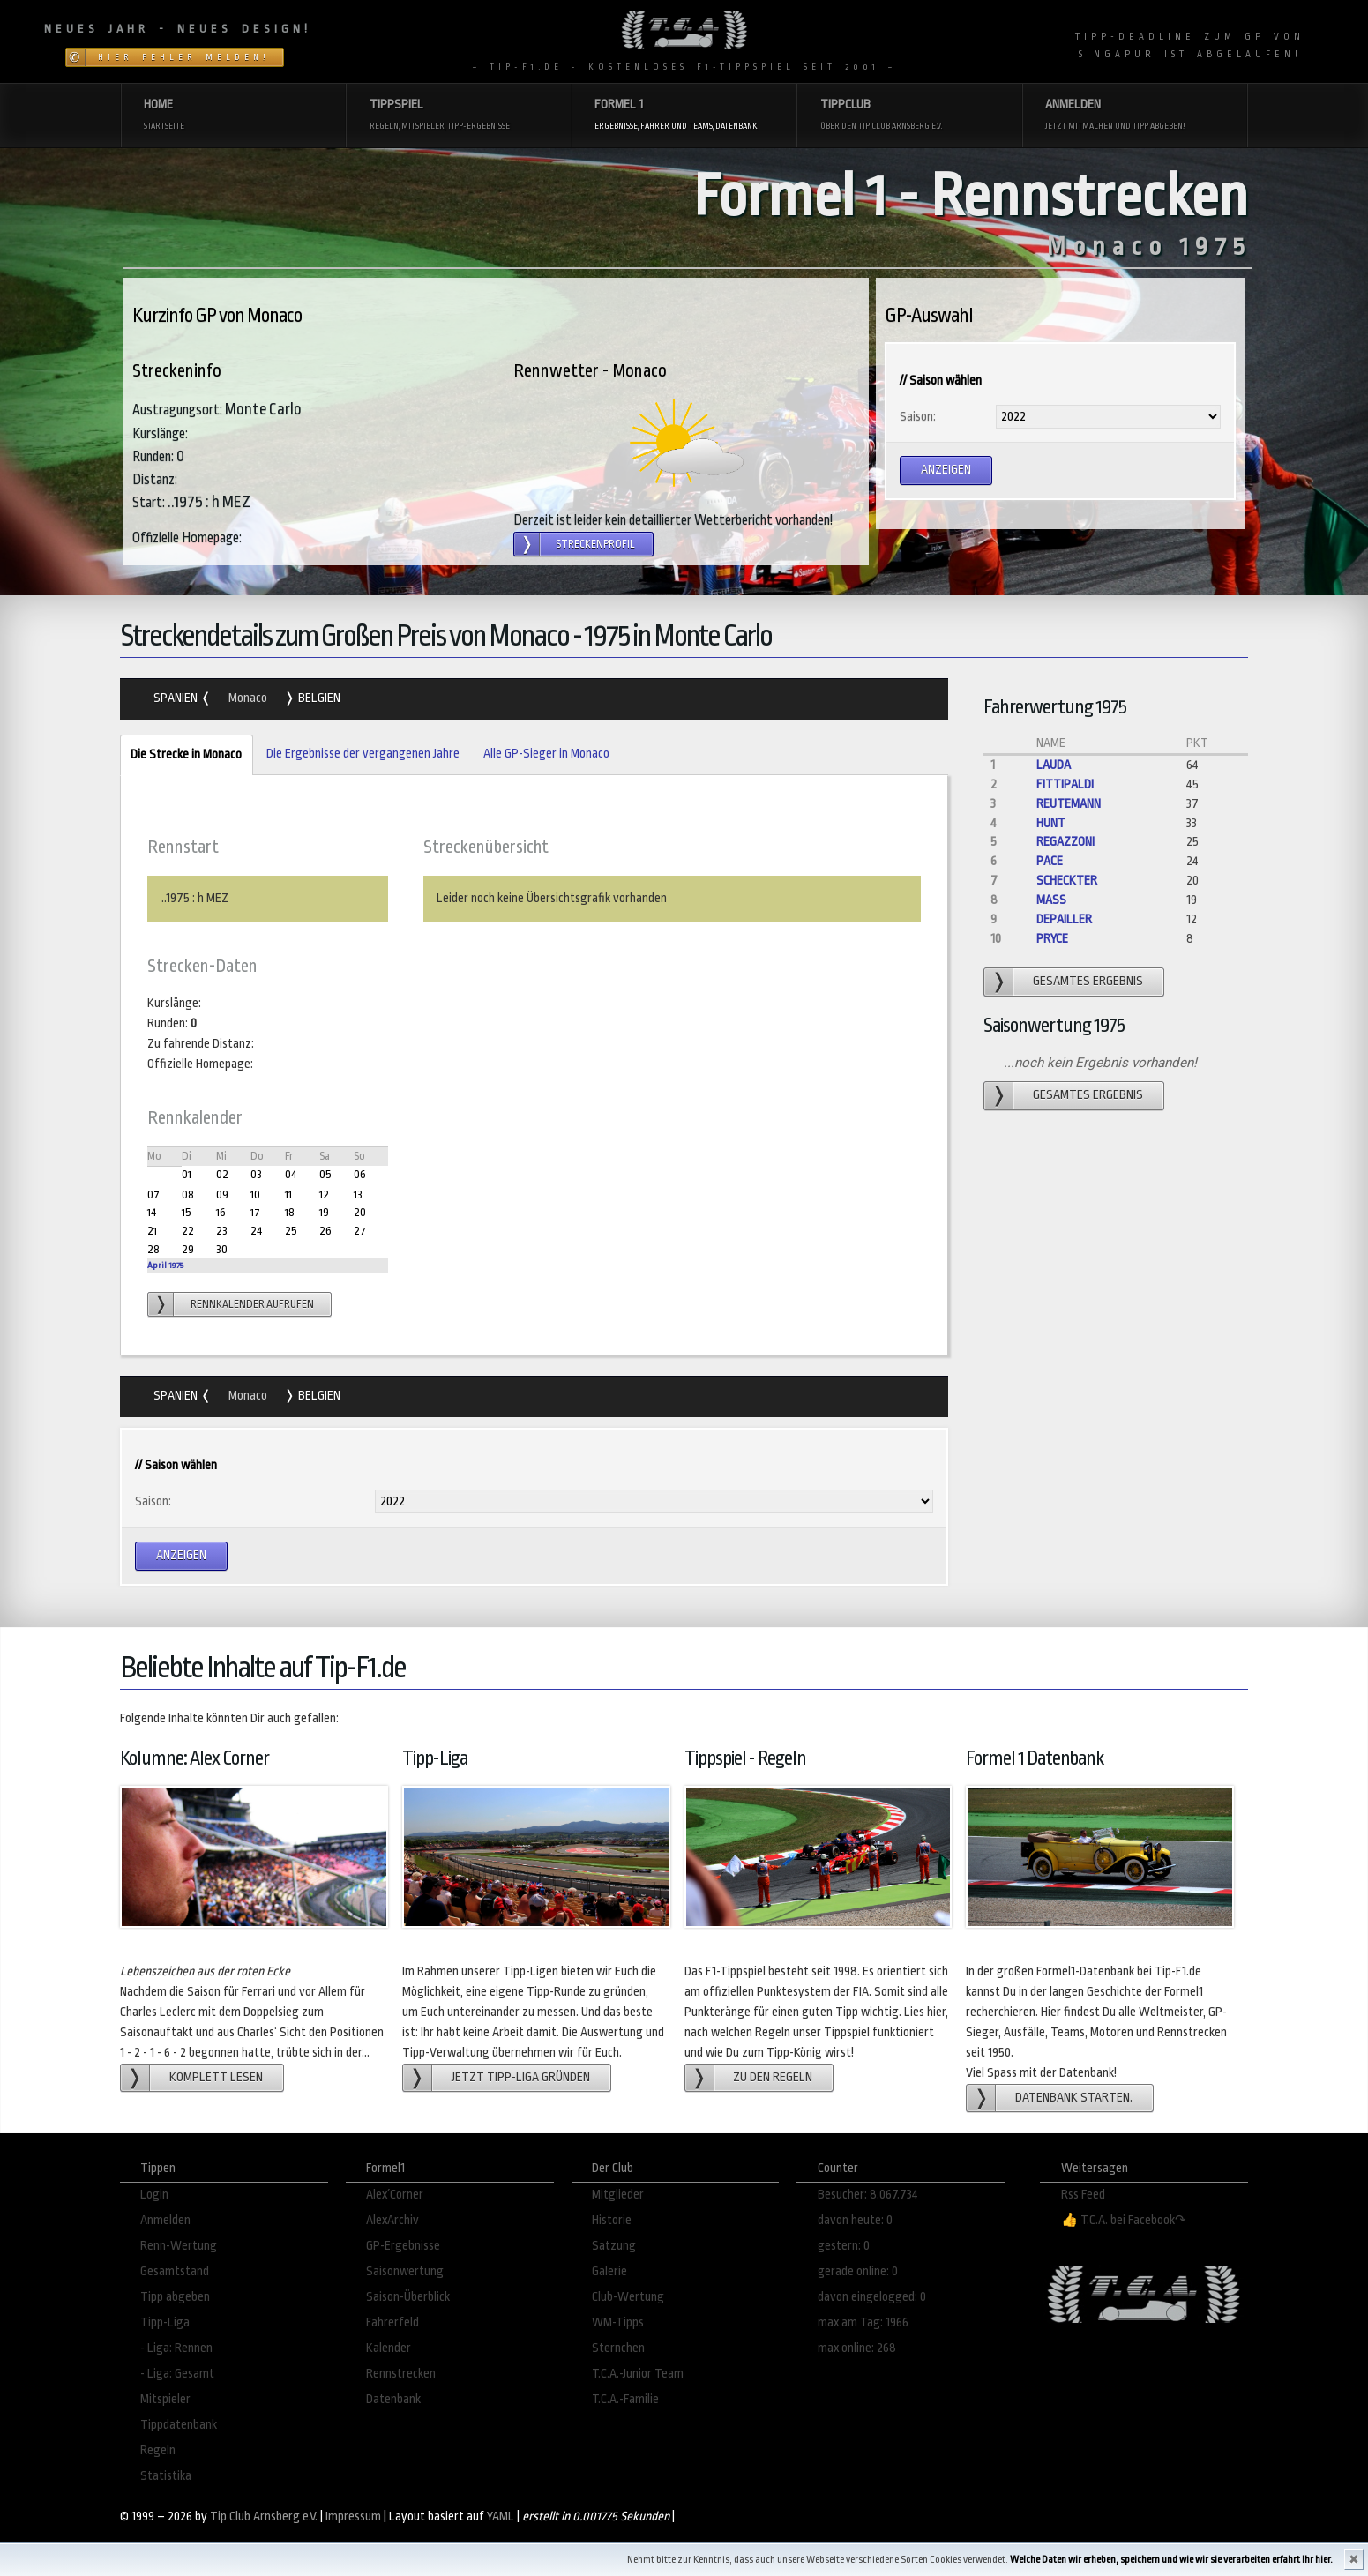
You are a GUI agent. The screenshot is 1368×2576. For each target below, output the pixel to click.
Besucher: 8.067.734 (868, 2194)
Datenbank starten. (1074, 2097)
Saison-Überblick (408, 2296)
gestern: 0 (844, 2245)
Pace (1049, 861)
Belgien (317, 698)
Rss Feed (1083, 2194)
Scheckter (1066, 880)
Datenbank (393, 2399)
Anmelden (165, 2220)
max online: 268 (857, 2348)
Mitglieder (618, 2194)
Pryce (1052, 938)
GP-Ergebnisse (403, 2245)
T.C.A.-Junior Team (638, 2373)
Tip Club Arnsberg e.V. (264, 2516)
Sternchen (618, 2348)
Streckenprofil (595, 544)
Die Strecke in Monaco (181, 755)
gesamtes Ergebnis (1088, 981)
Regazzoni (1065, 841)
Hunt (1050, 823)
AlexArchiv (392, 2220)
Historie (612, 2220)
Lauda (1053, 765)
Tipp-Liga (165, 2322)
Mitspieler (165, 2399)
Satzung (614, 2245)
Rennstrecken (401, 2373)
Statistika (165, 2475)
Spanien (176, 698)
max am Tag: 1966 (863, 2322)
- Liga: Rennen (176, 2348)
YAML (500, 2516)
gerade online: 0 (858, 2271)
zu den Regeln (772, 2077)
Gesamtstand (174, 2271)
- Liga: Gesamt (177, 2373)
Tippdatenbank (178, 2424)
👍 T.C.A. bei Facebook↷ (1123, 2220)
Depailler (1064, 919)
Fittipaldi (1065, 784)
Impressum (353, 2516)
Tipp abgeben (175, 2296)
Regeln (158, 2450)
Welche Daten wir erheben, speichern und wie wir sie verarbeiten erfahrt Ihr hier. (1171, 2559)
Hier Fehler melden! (184, 57)
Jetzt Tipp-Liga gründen (521, 2077)
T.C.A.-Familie (625, 2399)
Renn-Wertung (178, 2245)
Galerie (609, 2271)
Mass (1051, 899)
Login (154, 2194)
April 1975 (165, 1265)
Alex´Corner (394, 2194)
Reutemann (1068, 803)
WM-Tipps (618, 2322)
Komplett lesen (216, 2077)
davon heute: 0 (855, 2220)
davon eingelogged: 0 (872, 2296)
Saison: (918, 416)
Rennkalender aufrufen (252, 1304)
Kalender (388, 2348)
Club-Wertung (628, 2296)
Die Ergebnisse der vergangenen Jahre (363, 753)
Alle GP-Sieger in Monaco (546, 753)
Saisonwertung (405, 2271)
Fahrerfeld (392, 2322)
